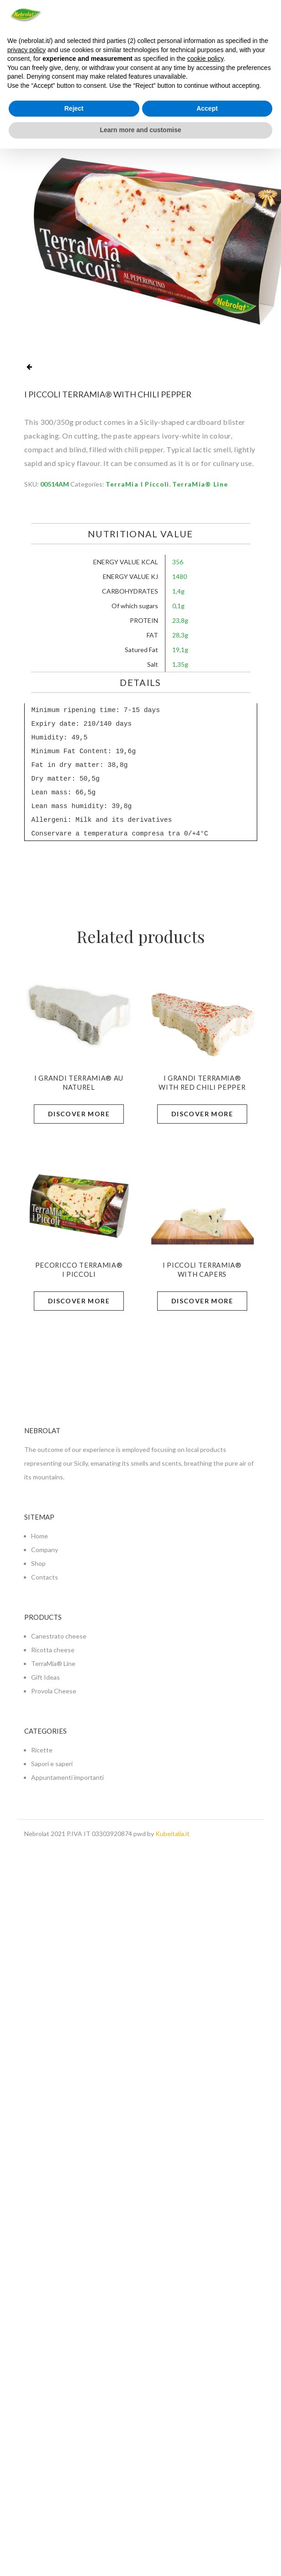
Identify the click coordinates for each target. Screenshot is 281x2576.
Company (44, 1549)
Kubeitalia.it (172, 1833)
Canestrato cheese (58, 1636)
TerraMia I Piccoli (138, 484)
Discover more (79, 1114)
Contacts (44, 1577)
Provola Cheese (53, 1691)
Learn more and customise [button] (140, 130)
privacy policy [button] (26, 50)
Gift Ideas (45, 1677)
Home (39, 1536)
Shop (38, 1563)
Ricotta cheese (52, 1650)
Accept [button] (207, 108)
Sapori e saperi (52, 1763)
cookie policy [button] (205, 58)
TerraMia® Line (200, 484)
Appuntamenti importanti (67, 1777)
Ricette (42, 1750)
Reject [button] (74, 108)
